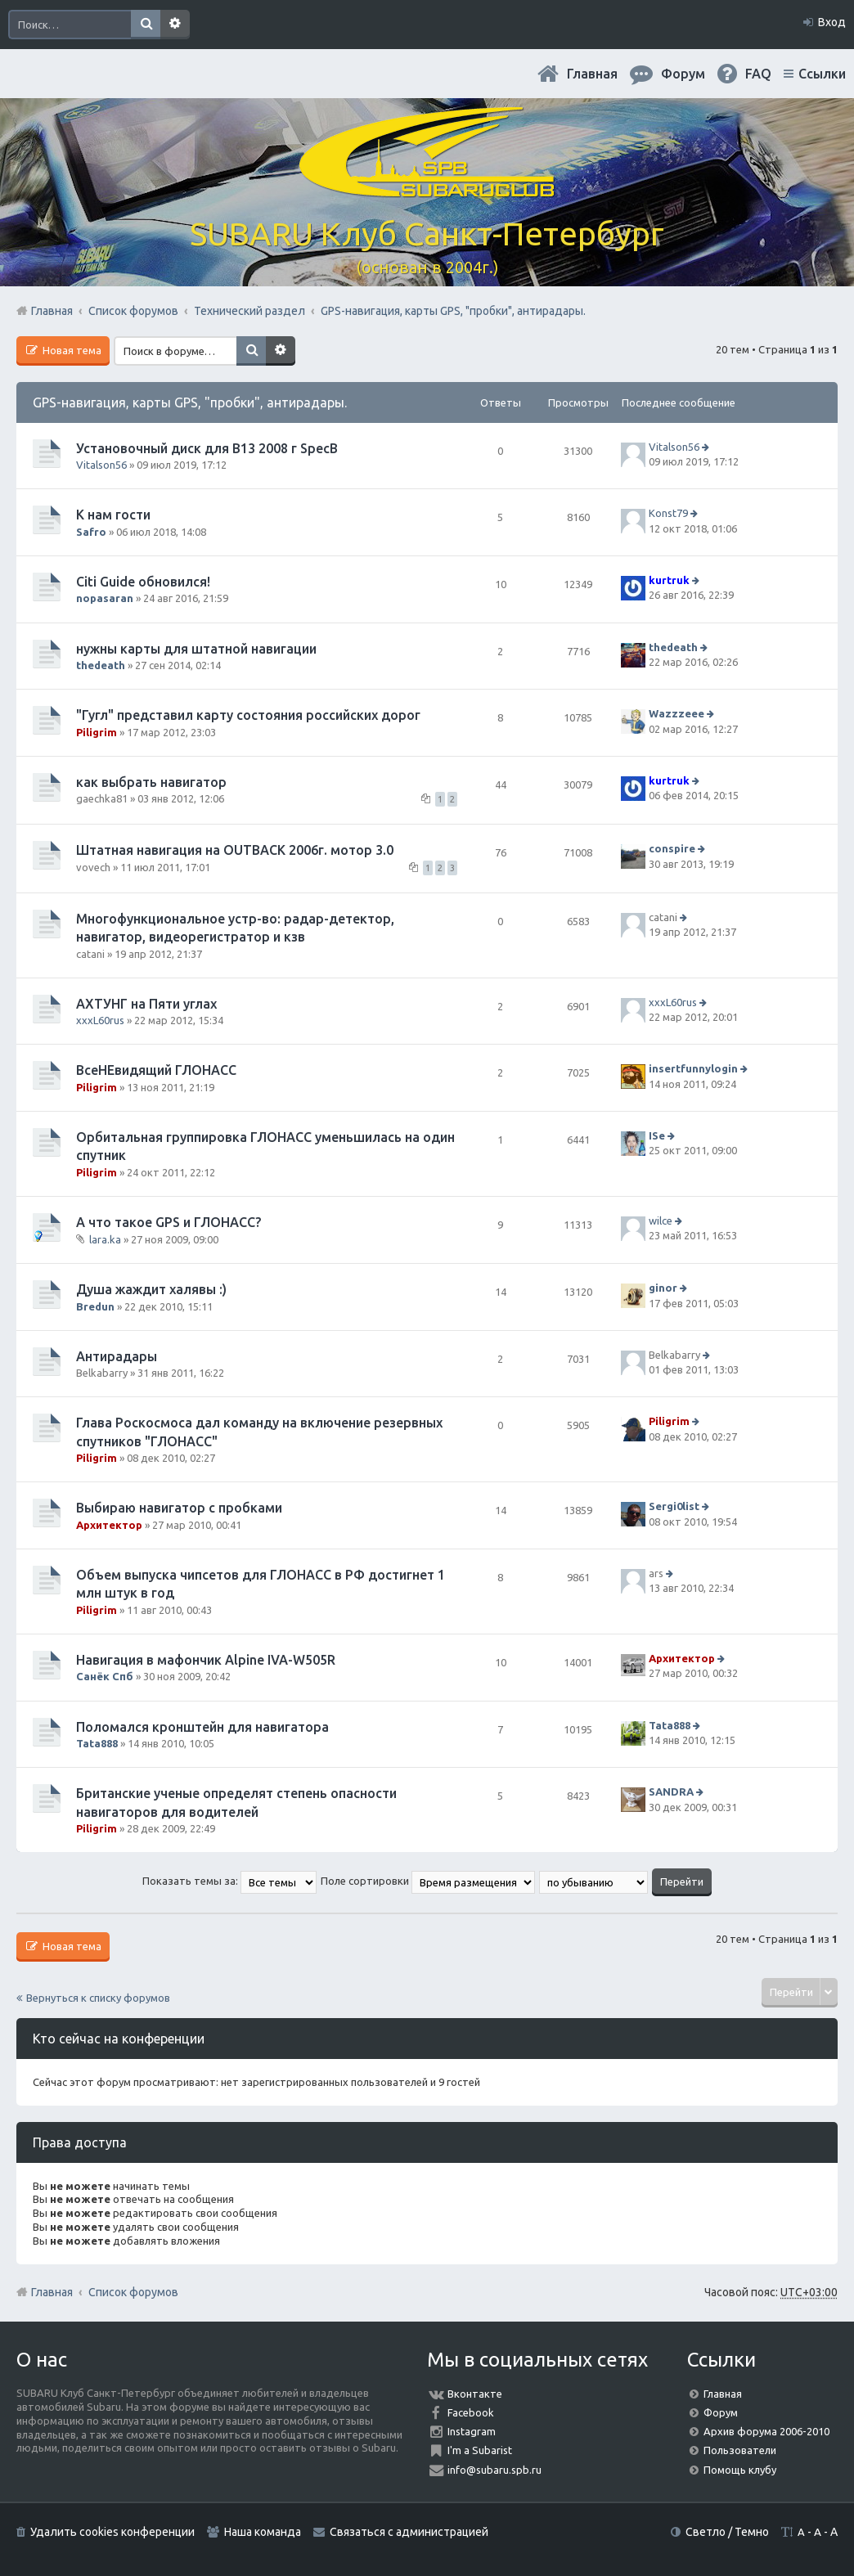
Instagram (471, 2431)
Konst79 (668, 513)
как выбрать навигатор (151, 782)
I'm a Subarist (479, 2450)
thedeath (100, 665)
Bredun (95, 1306)
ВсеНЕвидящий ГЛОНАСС (156, 1070)
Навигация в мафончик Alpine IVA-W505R (205, 1659)
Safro (91, 531)
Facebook (470, 2412)
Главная (592, 73)
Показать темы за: (229, 1880)
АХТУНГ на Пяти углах (146, 1003)
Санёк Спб (104, 1676)
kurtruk (669, 580)
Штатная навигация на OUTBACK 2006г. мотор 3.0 (234, 850)
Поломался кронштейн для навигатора (202, 1727)
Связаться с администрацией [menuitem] (409, 2531)
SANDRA (671, 1791)
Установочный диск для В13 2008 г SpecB (207, 448)
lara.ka (105, 1239)
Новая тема (70, 350)
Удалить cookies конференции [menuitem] (112, 2531)
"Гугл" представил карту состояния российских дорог (248, 715)
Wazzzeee (676, 713)
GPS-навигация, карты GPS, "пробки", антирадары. (190, 402)
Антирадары (116, 1356)
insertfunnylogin (693, 1069)
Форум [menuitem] (683, 73)
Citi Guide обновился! (143, 581)
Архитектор (109, 1525)
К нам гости (113, 514)
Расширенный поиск (175, 24)
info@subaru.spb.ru (494, 2469)
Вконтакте (474, 2393)
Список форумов (133, 2292)
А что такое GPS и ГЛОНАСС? (168, 1222)
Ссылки (822, 73)
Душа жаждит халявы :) (151, 1289)
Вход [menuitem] (832, 22)
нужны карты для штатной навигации (196, 648)
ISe (657, 1135)
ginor (663, 1288)
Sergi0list (674, 1507)
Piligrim (96, 732)
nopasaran (104, 598)
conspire (672, 848)
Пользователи (739, 2450)
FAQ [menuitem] (758, 73)
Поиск (145, 24)
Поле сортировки (428, 1880)
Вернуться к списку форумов (98, 1997)
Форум (720, 2412)
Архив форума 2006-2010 (766, 2431)
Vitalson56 (101, 464)
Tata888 (97, 1743)
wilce (660, 1220)
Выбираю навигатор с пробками (179, 1507)
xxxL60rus (100, 1020)
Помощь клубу (739, 2469)
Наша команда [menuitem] (262, 2531)
